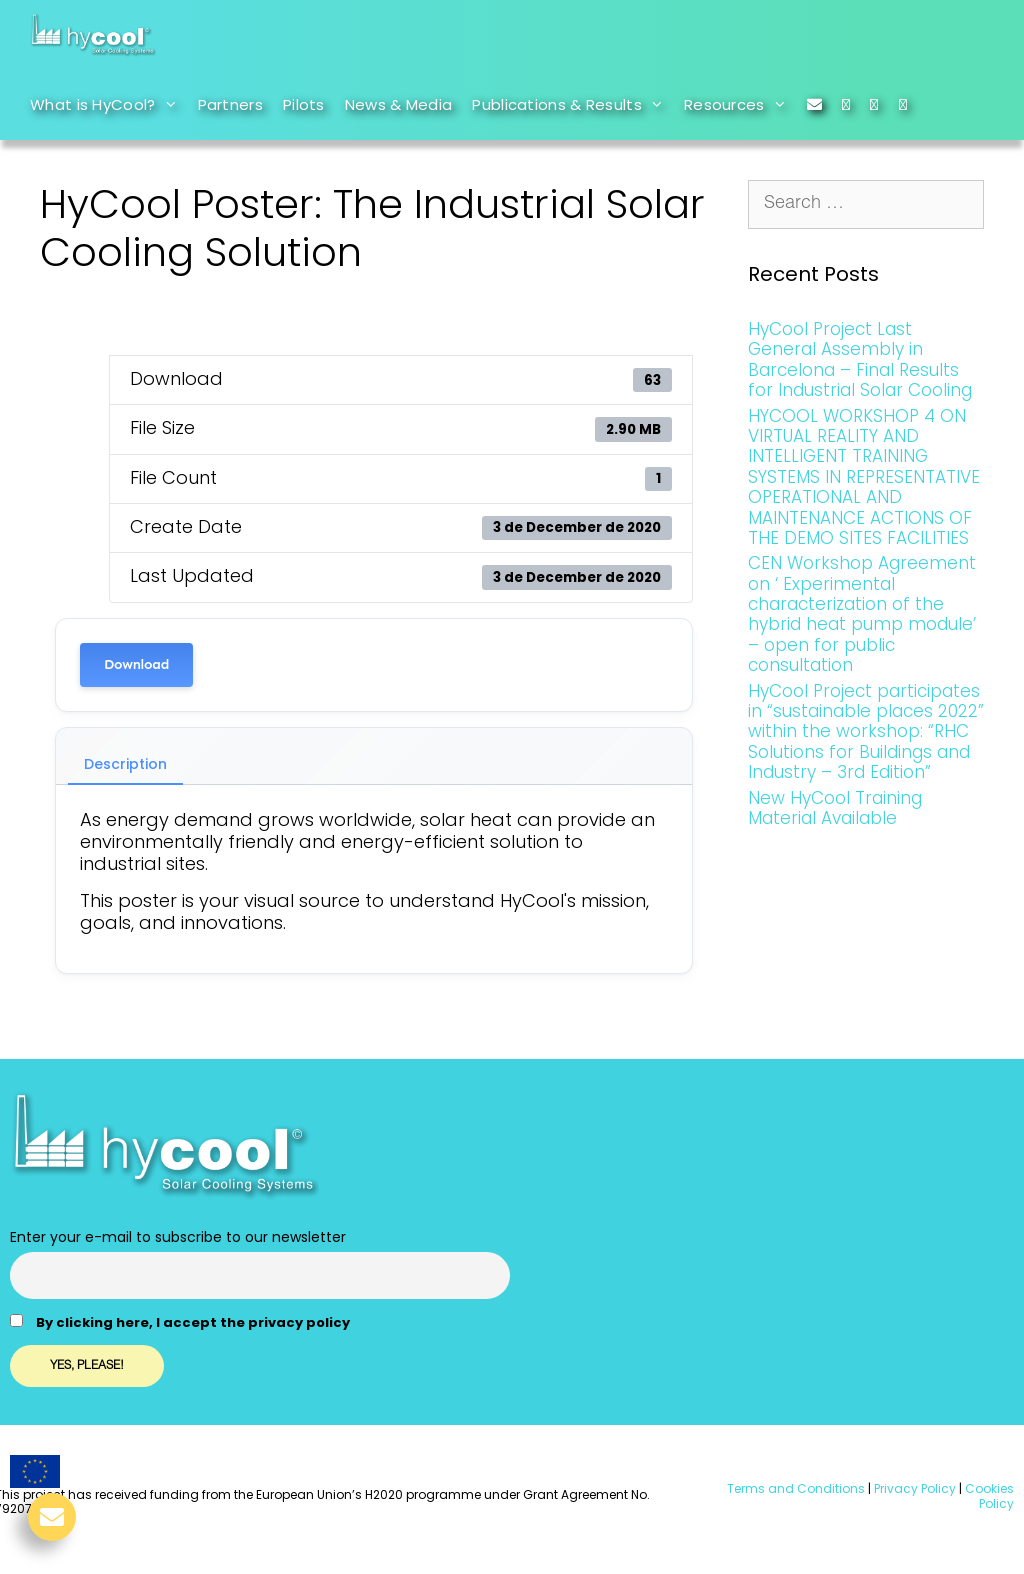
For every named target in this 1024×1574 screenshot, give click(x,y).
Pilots (304, 104)
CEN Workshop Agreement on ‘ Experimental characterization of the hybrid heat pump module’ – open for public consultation (862, 614)
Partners (230, 104)
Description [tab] (125, 764)
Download (136, 664)
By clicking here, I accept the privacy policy (193, 1322)
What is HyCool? (109, 105)
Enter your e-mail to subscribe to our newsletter (178, 1237)
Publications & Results (573, 105)
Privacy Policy (913, 1488)
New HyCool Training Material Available (835, 808)
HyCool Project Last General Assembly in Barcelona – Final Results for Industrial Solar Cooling (860, 359)
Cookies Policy (988, 1495)
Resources (740, 105)
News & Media (399, 104)
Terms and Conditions (796, 1488)
